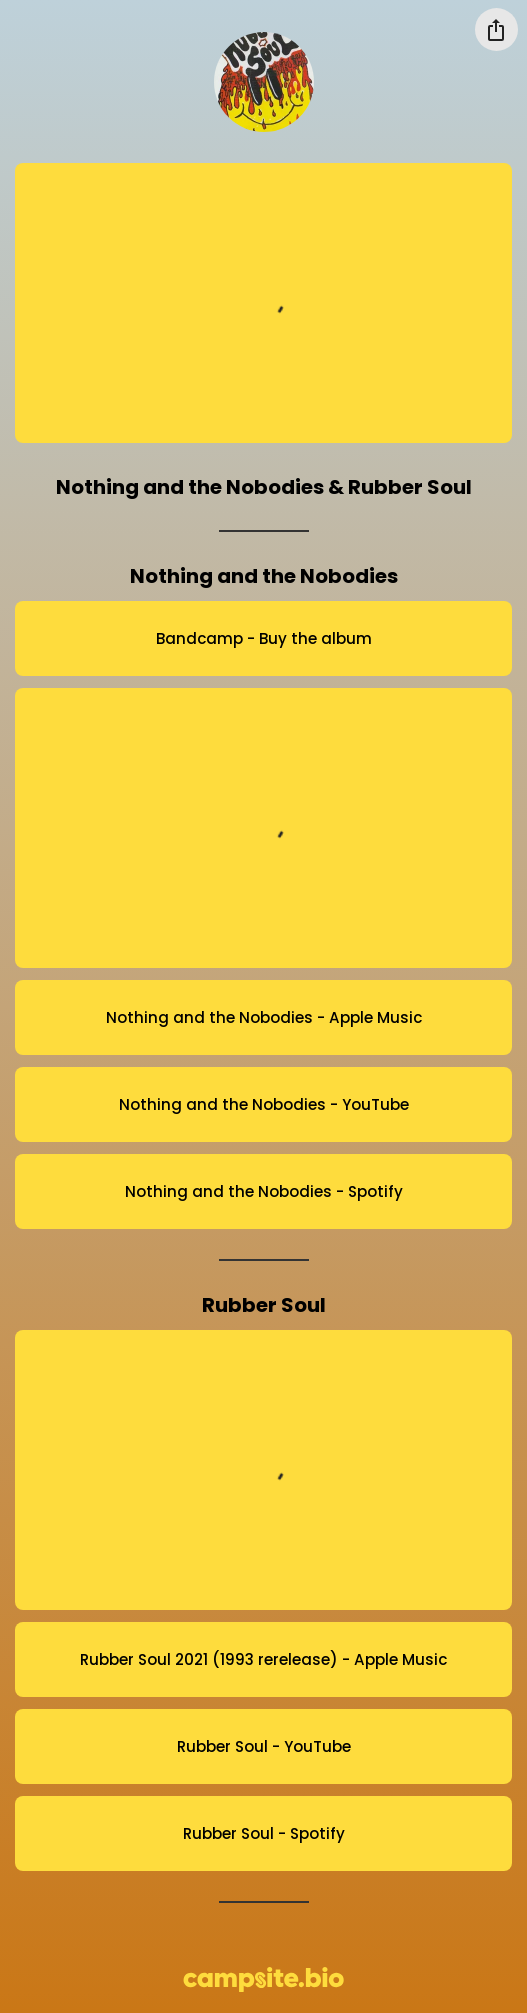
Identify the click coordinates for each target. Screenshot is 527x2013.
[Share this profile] (496, 29)
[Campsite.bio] (263, 1979)
